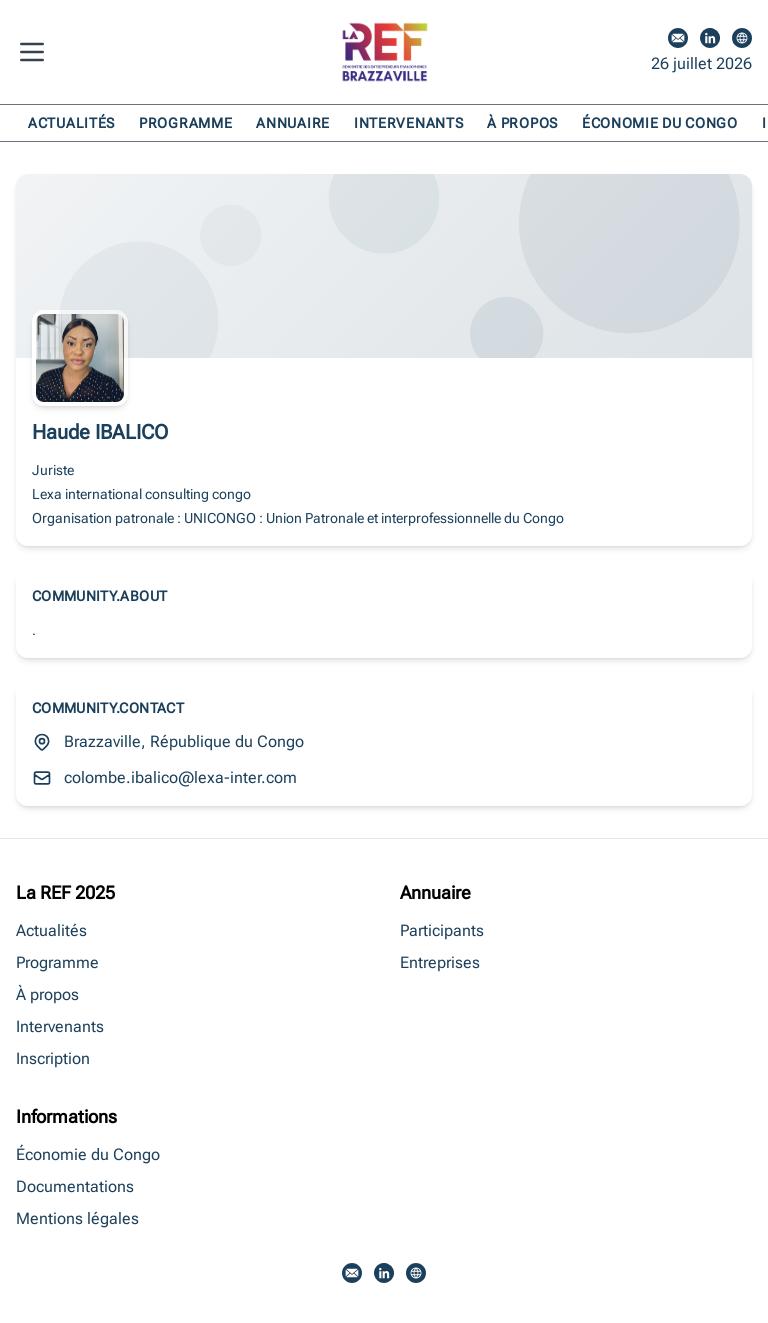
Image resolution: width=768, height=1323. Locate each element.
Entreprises (440, 962)
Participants (442, 930)
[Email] (678, 38)
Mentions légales (77, 1218)
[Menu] (36, 52)
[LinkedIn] (710, 38)
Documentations (75, 1186)
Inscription (53, 1058)
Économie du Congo (660, 123)
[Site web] (742, 38)
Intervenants (408, 123)
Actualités (71, 123)
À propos (522, 123)
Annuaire (293, 123)
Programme (185, 123)
